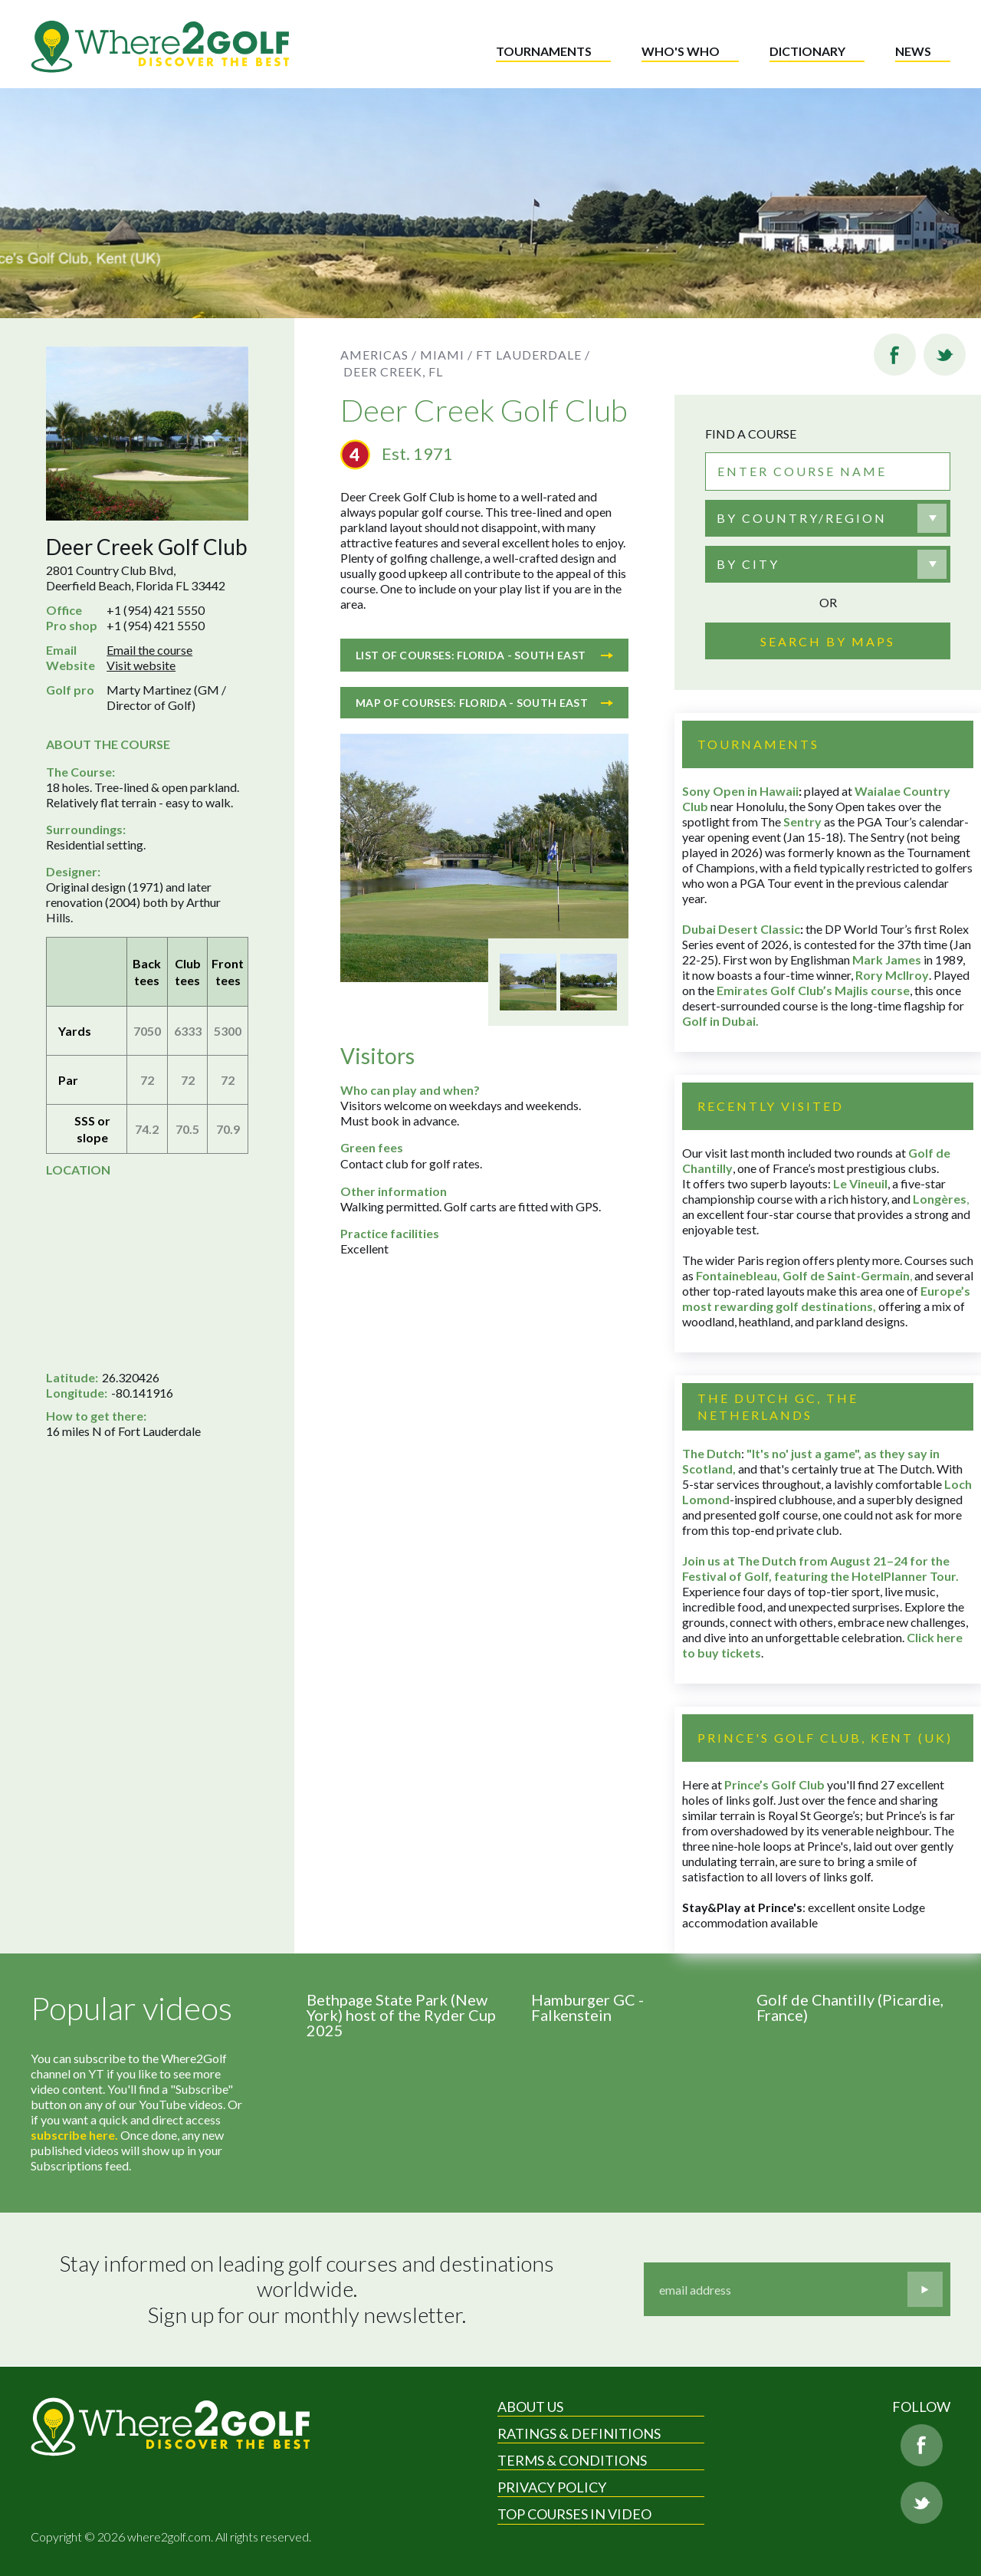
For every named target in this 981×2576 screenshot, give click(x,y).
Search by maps (827, 641)
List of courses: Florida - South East (484, 655)
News (913, 51)
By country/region (802, 518)
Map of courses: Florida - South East (484, 702)
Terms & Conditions (572, 2460)
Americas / (378, 354)
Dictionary (807, 51)
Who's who (680, 51)
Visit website (141, 665)
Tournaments (544, 51)
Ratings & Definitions (579, 2433)
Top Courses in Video (574, 2513)
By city (748, 564)
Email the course (149, 649)
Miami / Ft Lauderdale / (505, 354)
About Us (530, 2406)
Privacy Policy (551, 2487)
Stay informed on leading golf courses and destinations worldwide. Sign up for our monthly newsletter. (309, 2289)
